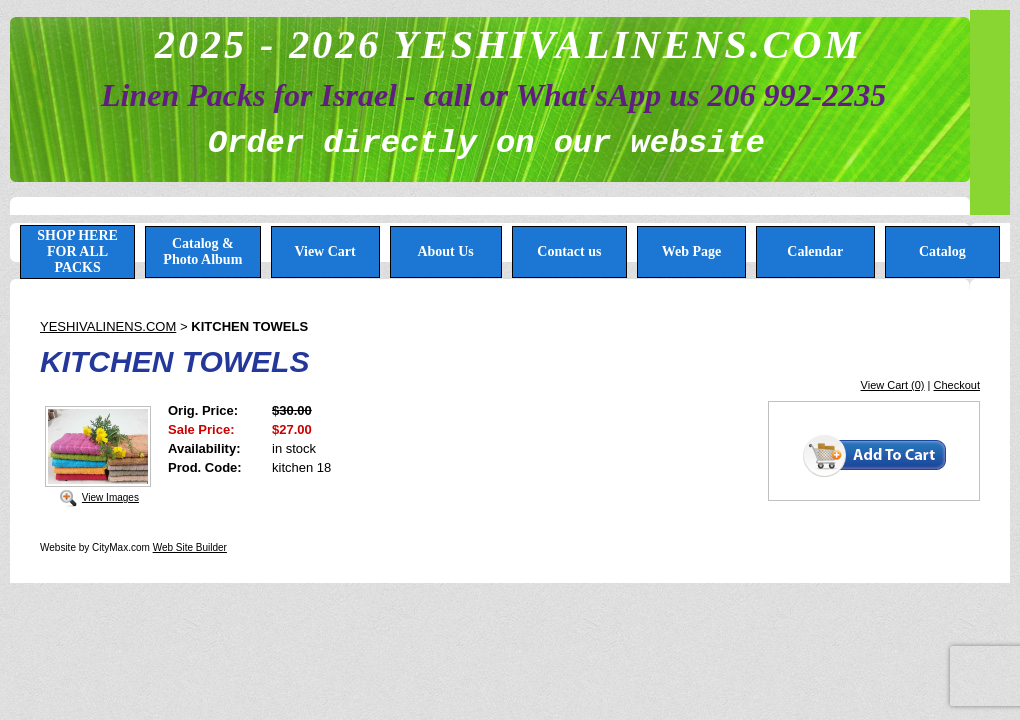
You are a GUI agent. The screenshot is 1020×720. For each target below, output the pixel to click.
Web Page (692, 251)
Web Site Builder (190, 547)
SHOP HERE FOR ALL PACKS (77, 251)
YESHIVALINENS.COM (108, 326)
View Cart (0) (893, 385)
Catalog (942, 251)
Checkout (957, 385)
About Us (445, 251)
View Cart (324, 251)
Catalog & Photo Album (202, 251)
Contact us (569, 251)
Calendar (815, 251)
